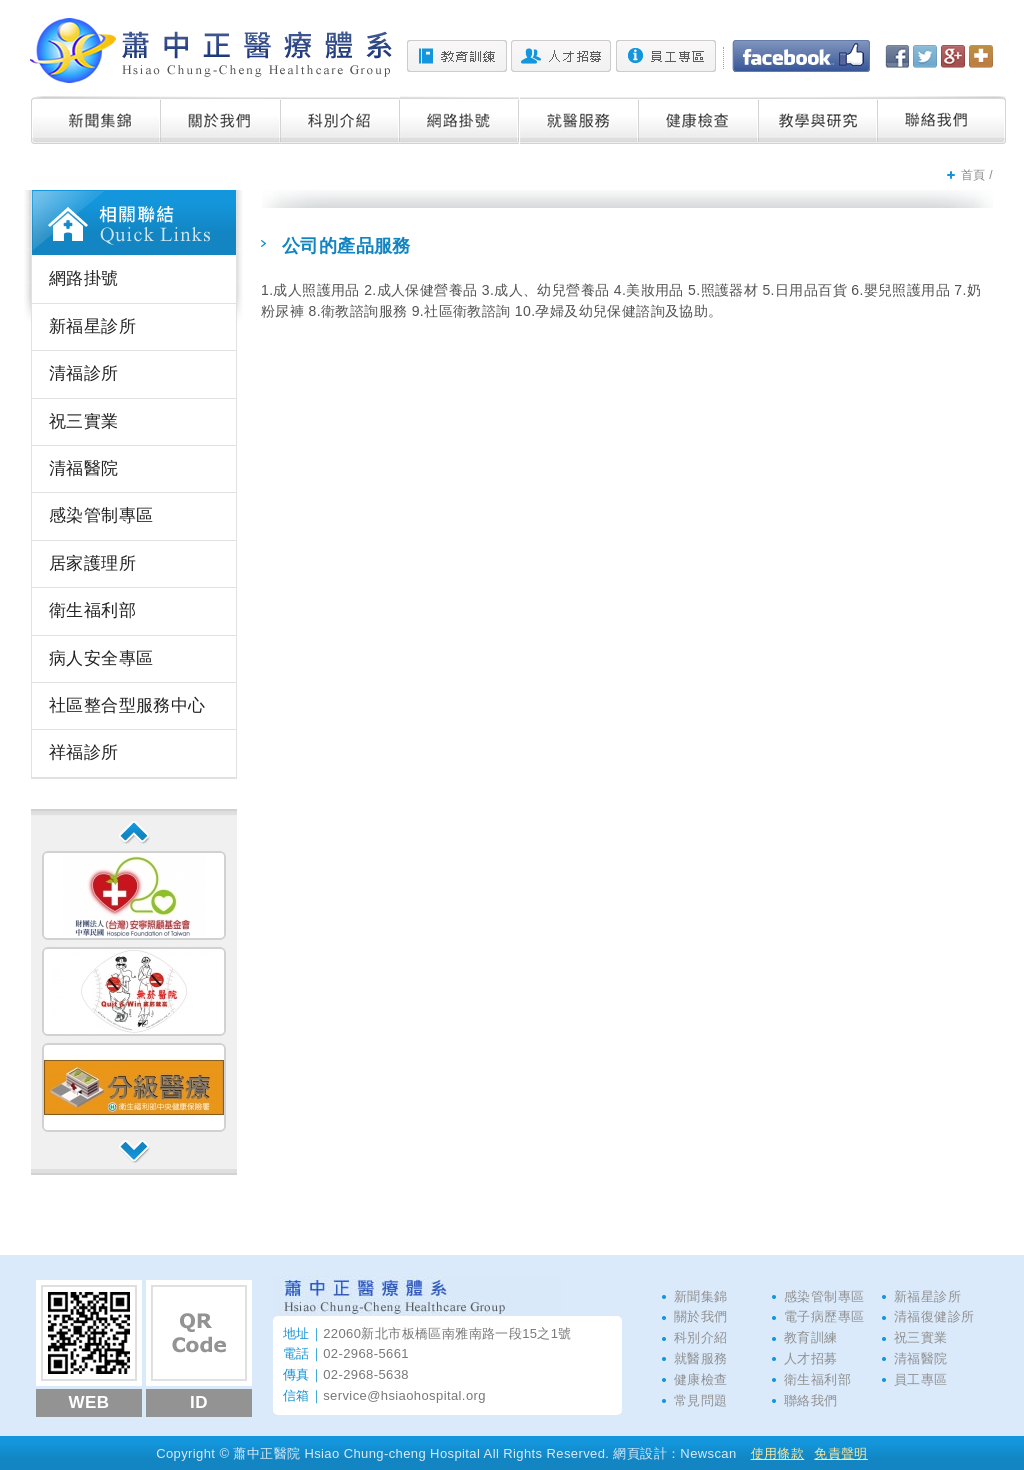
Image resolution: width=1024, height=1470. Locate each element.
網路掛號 (460, 120)
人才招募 (561, 56)
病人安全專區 (101, 658)
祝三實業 (84, 421)
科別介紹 (340, 120)
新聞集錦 (96, 120)
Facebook (801, 56)
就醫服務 (579, 120)
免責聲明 (841, 1453)
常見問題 (701, 1400)
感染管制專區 (101, 515)
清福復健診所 (934, 1316)
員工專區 (666, 56)
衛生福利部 (92, 610)
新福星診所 (92, 326)
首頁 (973, 175)
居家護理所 (92, 563)
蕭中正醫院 (211, 50)
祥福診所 (84, 752)
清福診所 (84, 373)
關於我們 (221, 120)
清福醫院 (84, 468)
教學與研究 (818, 120)
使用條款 (778, 1453)
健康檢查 (699, 120)
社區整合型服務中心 (127, 705)
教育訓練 (457, 56)
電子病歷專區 (824, 1316)
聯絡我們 (942, 120)
